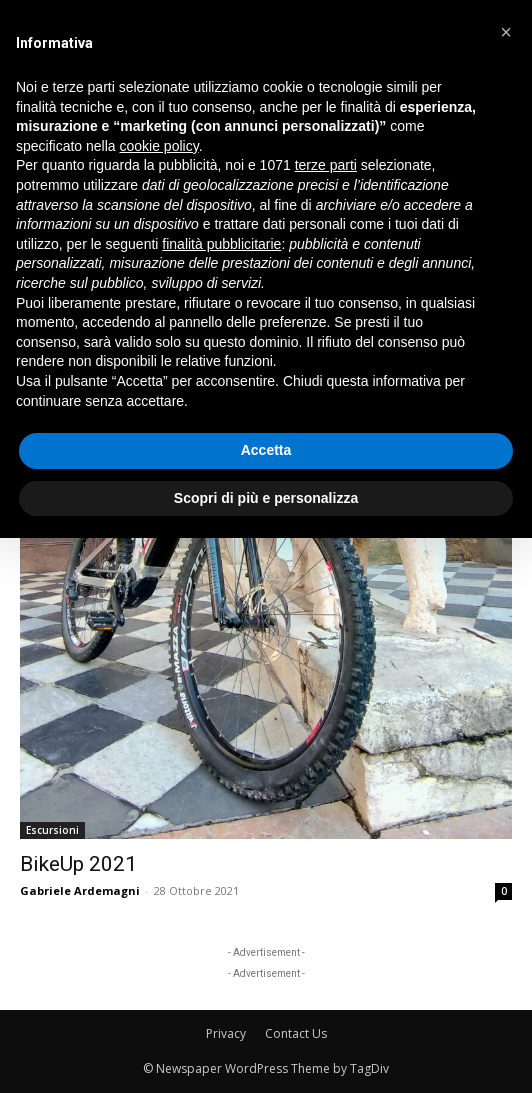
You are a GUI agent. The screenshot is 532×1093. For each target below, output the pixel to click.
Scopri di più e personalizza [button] (266, 498)
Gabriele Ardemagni (80, 890)
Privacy (226, 1033)
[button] (506, 32)
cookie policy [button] (159, 146)
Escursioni (52, 830)
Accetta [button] (266, 450)
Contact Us (296, 1033)
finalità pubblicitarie (221, 244)
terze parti (326, 165)
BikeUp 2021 (78, 864)
